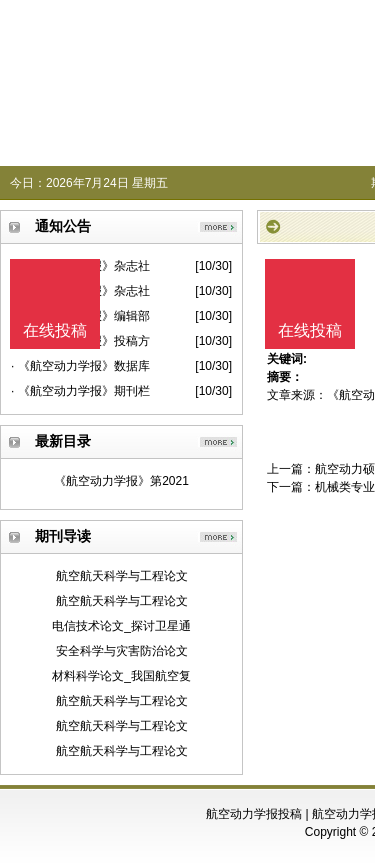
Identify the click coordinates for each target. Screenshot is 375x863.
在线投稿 (310, 330)
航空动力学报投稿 (254, 814)
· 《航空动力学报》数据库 (80, 366)
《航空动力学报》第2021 (121, 481)
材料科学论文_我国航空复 (121, 676)
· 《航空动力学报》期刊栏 (80, 391)
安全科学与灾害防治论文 (122, 651)
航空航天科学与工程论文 (122, 576)
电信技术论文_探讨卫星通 (121, 626)
